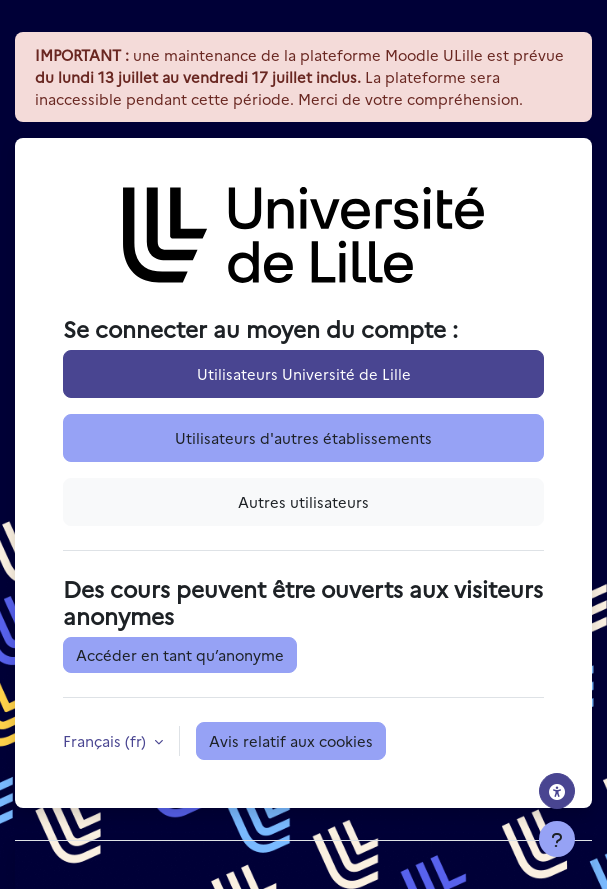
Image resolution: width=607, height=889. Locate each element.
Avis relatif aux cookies (291, 740)
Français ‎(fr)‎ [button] (106, 740)
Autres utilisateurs (303, 501)
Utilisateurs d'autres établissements (303, 437)
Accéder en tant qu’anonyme (180, 654)
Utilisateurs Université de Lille (304, 373)
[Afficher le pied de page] (557, 839)
